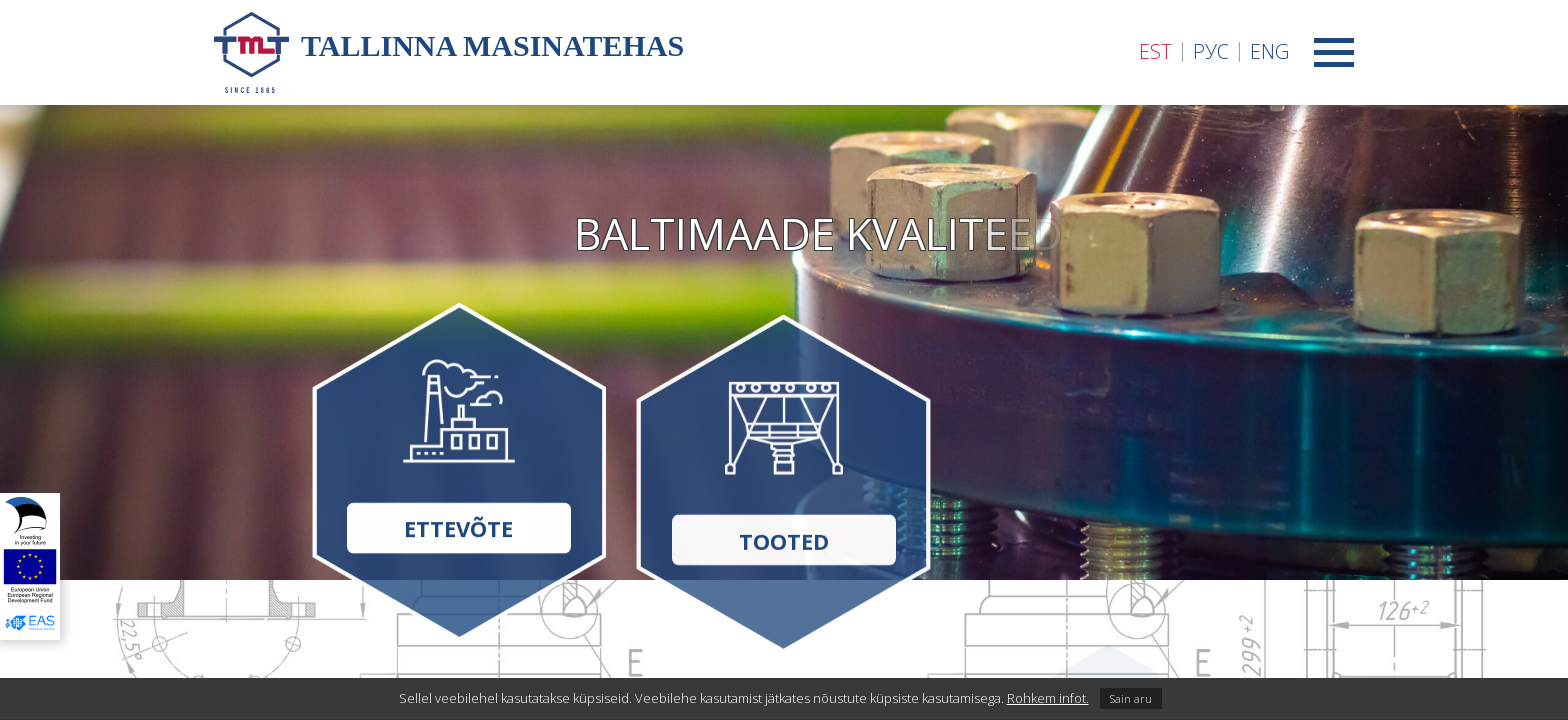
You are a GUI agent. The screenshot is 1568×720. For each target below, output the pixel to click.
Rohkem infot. (1048, 698)
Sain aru (1131, 698)
